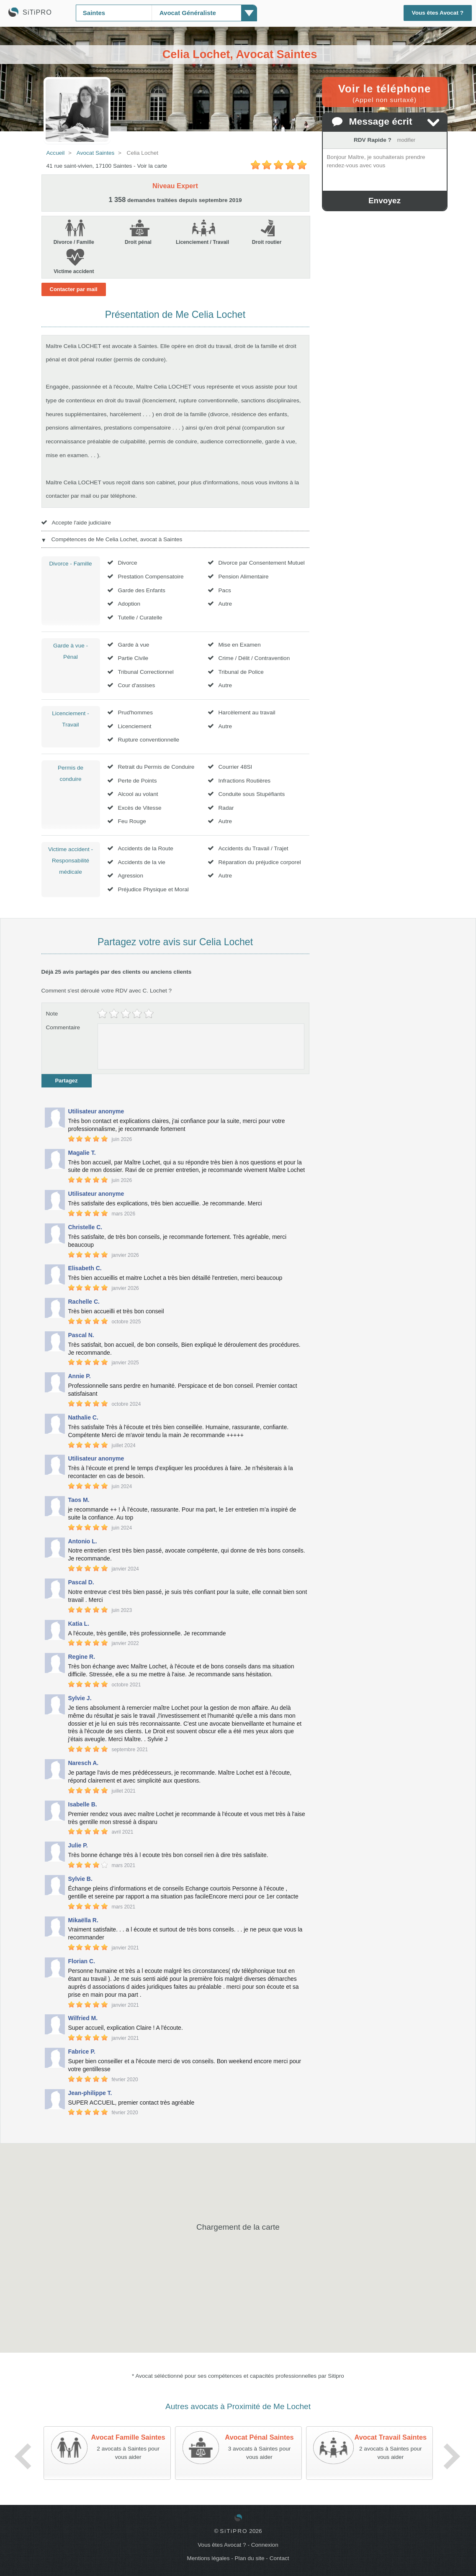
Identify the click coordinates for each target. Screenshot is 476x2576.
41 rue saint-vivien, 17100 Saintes (89, 166)
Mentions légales (208, 2558)
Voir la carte (152, 166)
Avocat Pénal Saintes (259, 2437)
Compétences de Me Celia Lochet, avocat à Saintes (117, 539)
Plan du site (250, 2558)
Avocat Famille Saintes (128, 2437)
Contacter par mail (74, 289)
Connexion (264, 2545)
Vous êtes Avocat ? (437, 13)
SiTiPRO (233, 2531)
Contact (279, 2558)
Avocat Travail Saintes (391, 2437)
